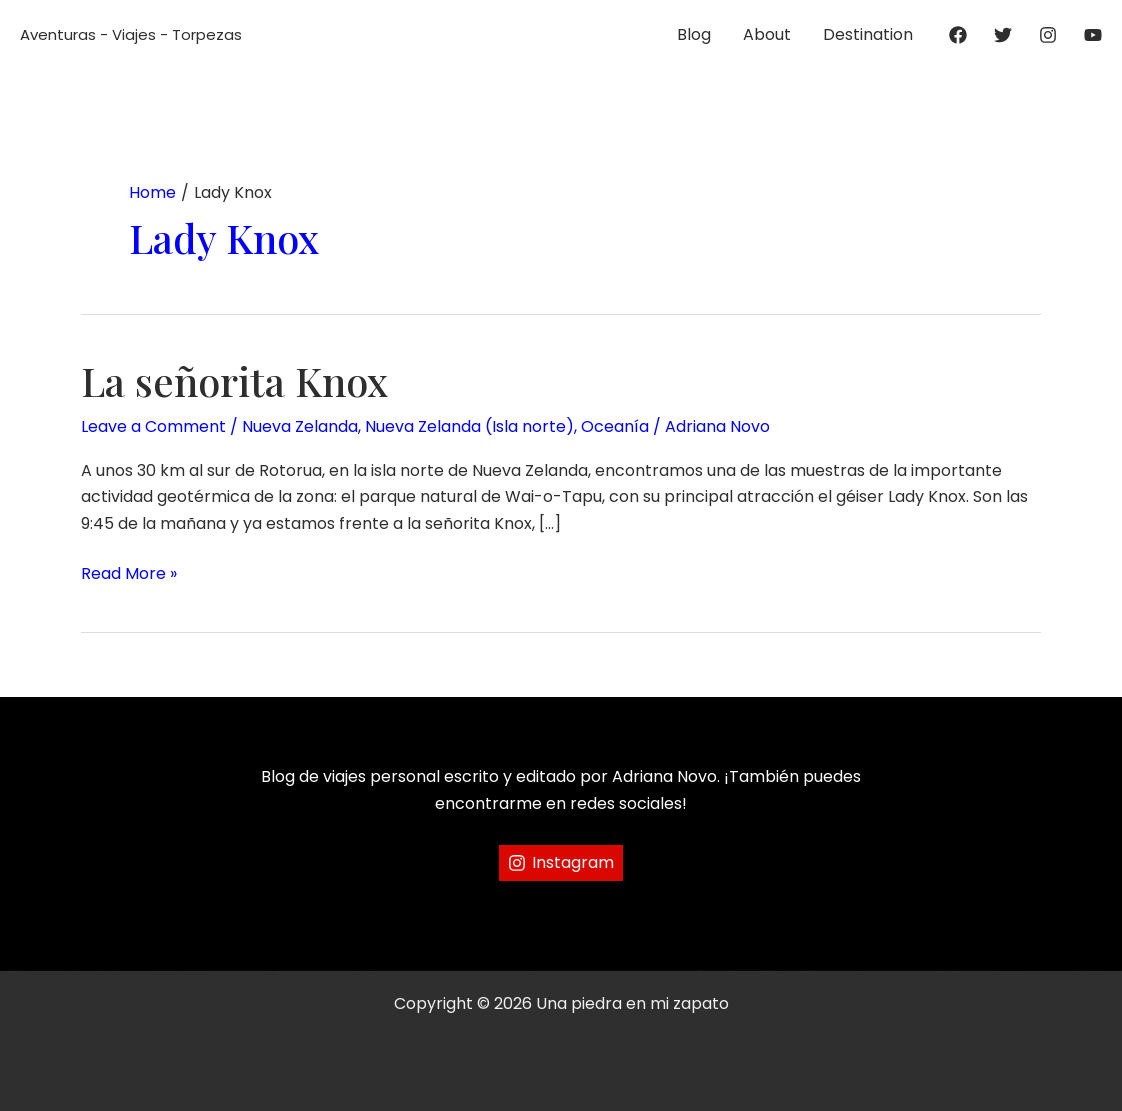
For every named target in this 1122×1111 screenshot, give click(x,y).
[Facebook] (958, 35)
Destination (868, 34)
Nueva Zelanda (300, 426)
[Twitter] (1003, 35)
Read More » (129, 574)
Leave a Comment (153, 426)
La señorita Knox (234, 380)
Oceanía (615, 426)
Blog (694, 34)
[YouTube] (1093, 35)
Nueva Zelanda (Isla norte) (469, 426)
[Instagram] (1048, 35)
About (767, 34)
